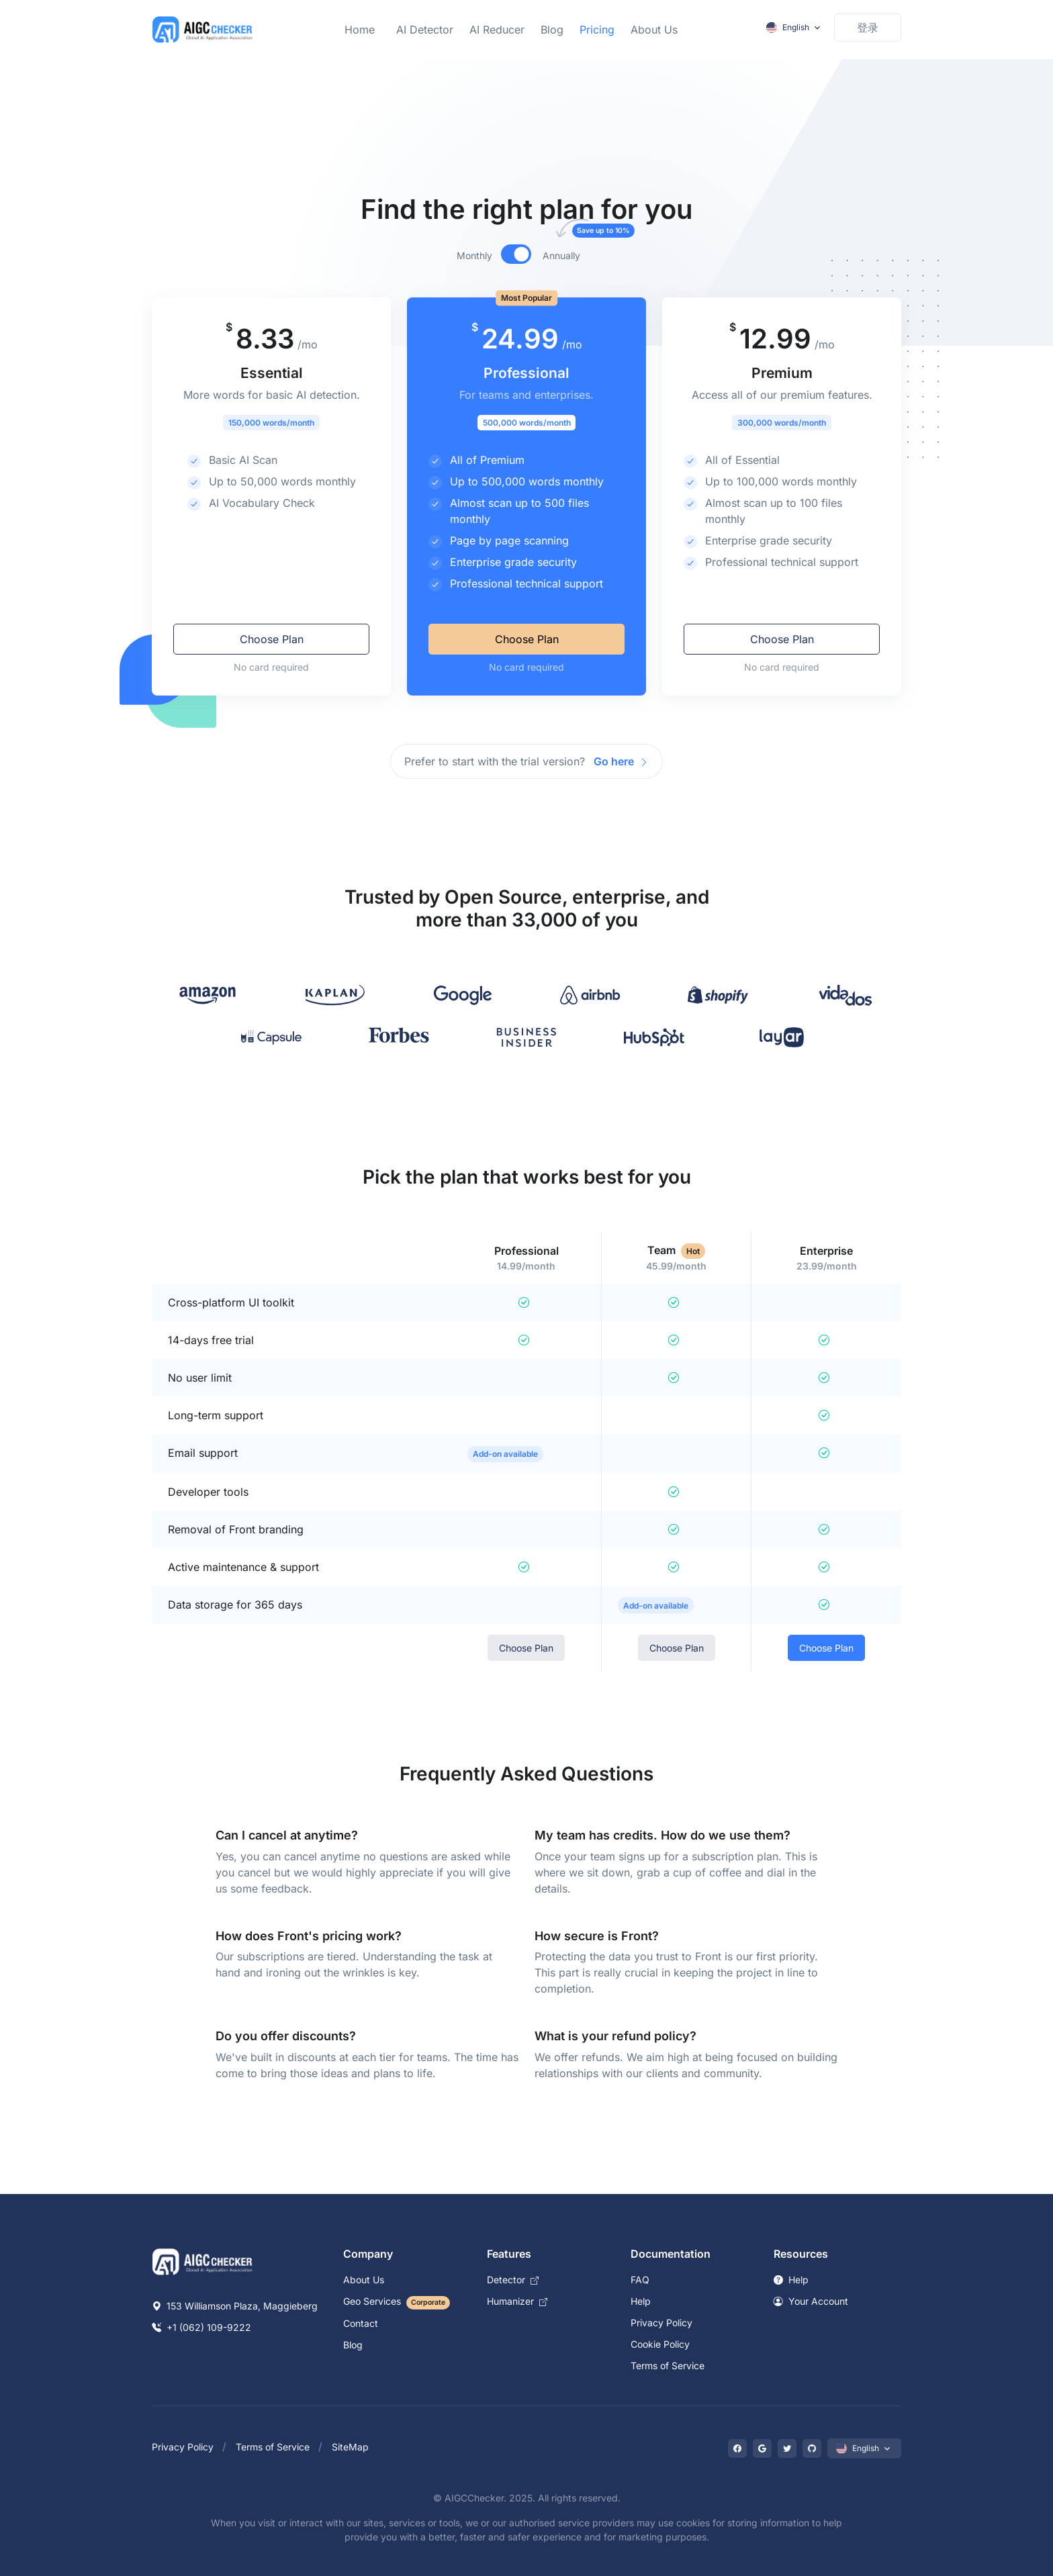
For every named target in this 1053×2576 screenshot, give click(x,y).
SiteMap (350, 2446)
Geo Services (396, 2301)
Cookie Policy (660, 2344)
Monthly (474, 255)
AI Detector (424, 29)
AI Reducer (496, 29)
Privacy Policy (661, 2322)
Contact (360, 2323)
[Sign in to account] (867, 27)
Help (641, 2301)
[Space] (203, 2260)
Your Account (811, 2301)
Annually (569, 254)
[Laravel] (203, 29)
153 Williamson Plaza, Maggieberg (235, 2305)
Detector (513, 2279)
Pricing (597, 29)
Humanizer (517, 2301)
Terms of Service (667, 2365)
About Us (654, 29)
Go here (621, 761)
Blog (552, 29)
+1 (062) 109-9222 (201, 2327)
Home (360, 29)
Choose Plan (272, 639)
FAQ (640, 2279)
